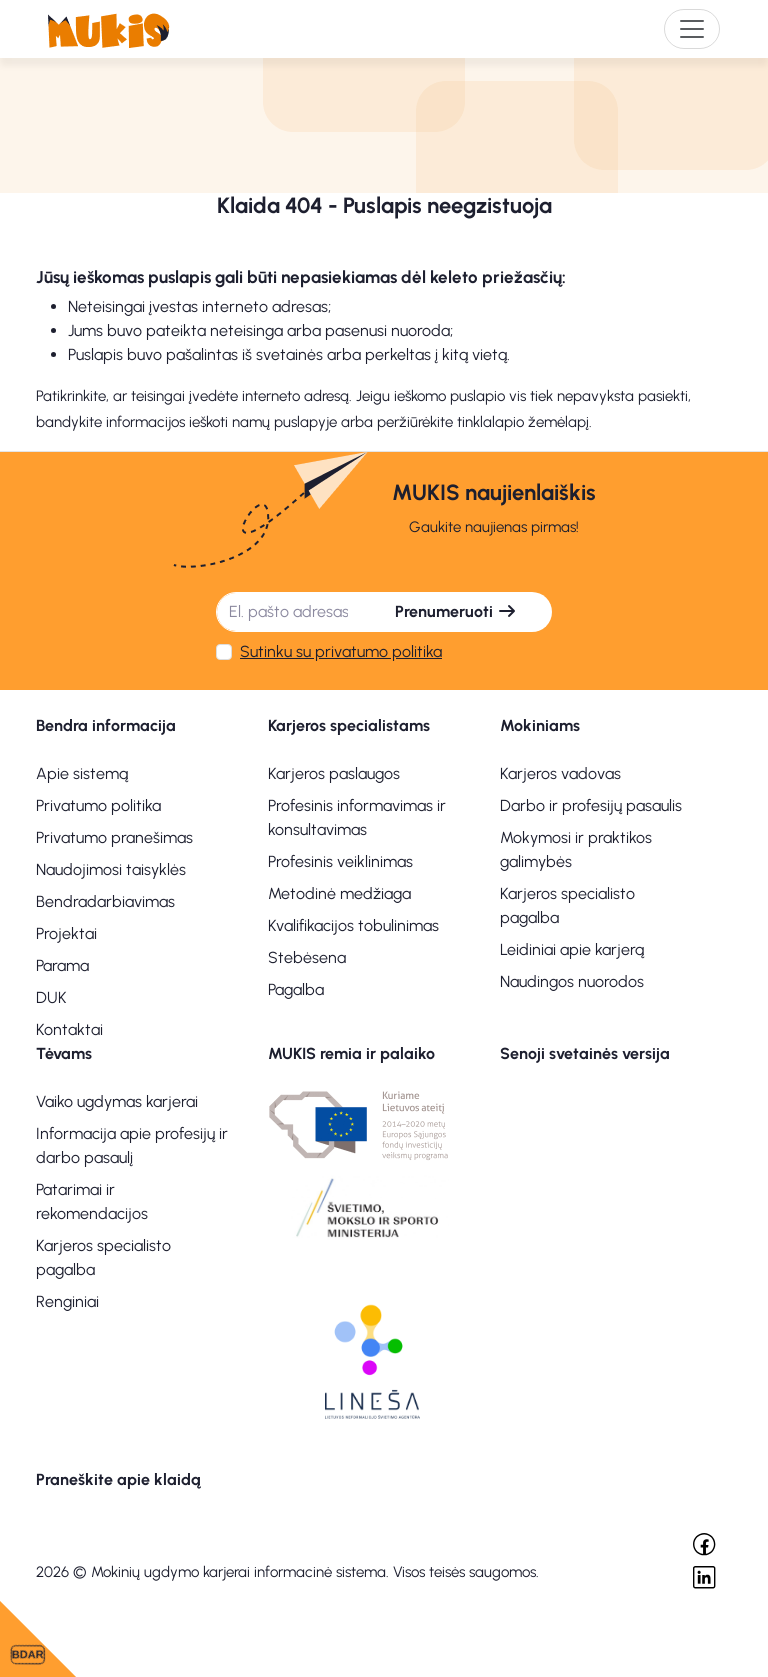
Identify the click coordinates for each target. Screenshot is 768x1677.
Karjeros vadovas (560, 773)
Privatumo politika (98, 805)
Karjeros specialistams (349, 725)
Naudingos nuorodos (572, 981)
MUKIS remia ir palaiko (351, 1053)
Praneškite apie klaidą (118, 1479)
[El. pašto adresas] (288, 612)
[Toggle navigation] (692, 29)
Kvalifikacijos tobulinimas (353, 925)
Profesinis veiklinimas (340, 861)
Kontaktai (69, 1029)
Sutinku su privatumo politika (341, 651)
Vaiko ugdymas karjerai (117, 1101)
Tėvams (64, 1053)
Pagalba (296, 989)
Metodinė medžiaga (339, 893)
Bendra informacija (106, 725)
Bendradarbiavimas (105, 901)
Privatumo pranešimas (114, 837)
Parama (62, 965)
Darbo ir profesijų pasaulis (591, 805)
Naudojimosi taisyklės (111, 869)
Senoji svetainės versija (585, 1053)
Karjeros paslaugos (334, 773)
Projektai (66, 933)
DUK (51, 997)
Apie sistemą (82, 773)
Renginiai (67, 1301)
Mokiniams (540, 725)
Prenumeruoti (456, 611)
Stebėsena (307, 957)
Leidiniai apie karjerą (572, 949)
